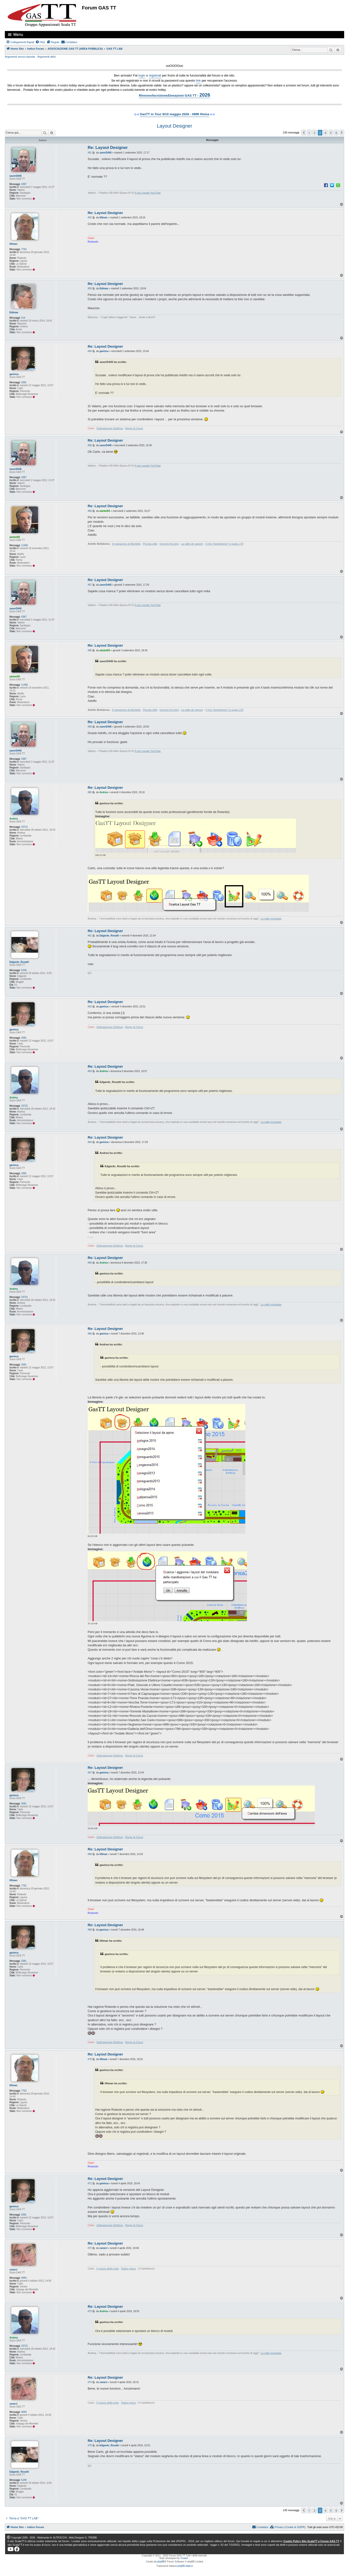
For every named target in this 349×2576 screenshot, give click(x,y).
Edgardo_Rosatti (19, 962)
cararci (13, 2269)
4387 (23, 184)
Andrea (13, 818)
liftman (13, 244)
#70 (90, 2059)
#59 (90, 726)
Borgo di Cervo (134, 428)
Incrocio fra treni (169, 543)
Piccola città (150, 543)
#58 (90, 650)
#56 (90, 511)
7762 (23, 249)
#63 (90, 1071)
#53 (90, 288)
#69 (90, 1929)
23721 (24, 827)
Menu (18, 34)
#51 (90, 152)
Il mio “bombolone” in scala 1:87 (225, 543)
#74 (90, 2382)
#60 (90, 792)
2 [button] (314, 132)
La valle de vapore (192, 543)
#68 (90, 1854)
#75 (90, 2445)
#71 (90, 2183)
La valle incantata (271, 918)
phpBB (161, 2561)
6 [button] (336, 132)
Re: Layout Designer (108, 147)
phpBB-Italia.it (185, 2566)
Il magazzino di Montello (126, 543)
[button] (303, 133)
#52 (90, 217)
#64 (90, 1142)
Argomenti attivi (46, 56)
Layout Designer (174, 126)
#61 (90, 935)
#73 (90, 2311)
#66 (90, 1333)
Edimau (13, 312)
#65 (90, 1262)
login (141, 75)
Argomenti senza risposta (20, 56)
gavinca (13, 374)
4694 (23, 2278)
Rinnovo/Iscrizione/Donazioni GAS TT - (174, 95)
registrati (155, 75)
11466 (24, 545)
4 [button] (325, 132)
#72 (90, 2248)
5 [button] (331, 132)
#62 (90, 1006)
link (198, 80)
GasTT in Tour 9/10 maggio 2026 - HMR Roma (174, 114)
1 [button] (309, 132)
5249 (23, 970)
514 (23, 317)
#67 (90, 1772)
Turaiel (184, 2558)
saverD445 (15, 176)
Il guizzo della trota (107, 2268)
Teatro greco (128, 2268)
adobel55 (14, 537)
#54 (90, 351)
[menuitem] (40, 42)
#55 (90, 445)
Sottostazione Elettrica (109, 428)
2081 (23, 382)
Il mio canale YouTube (148, 192)
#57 (90, 584)
